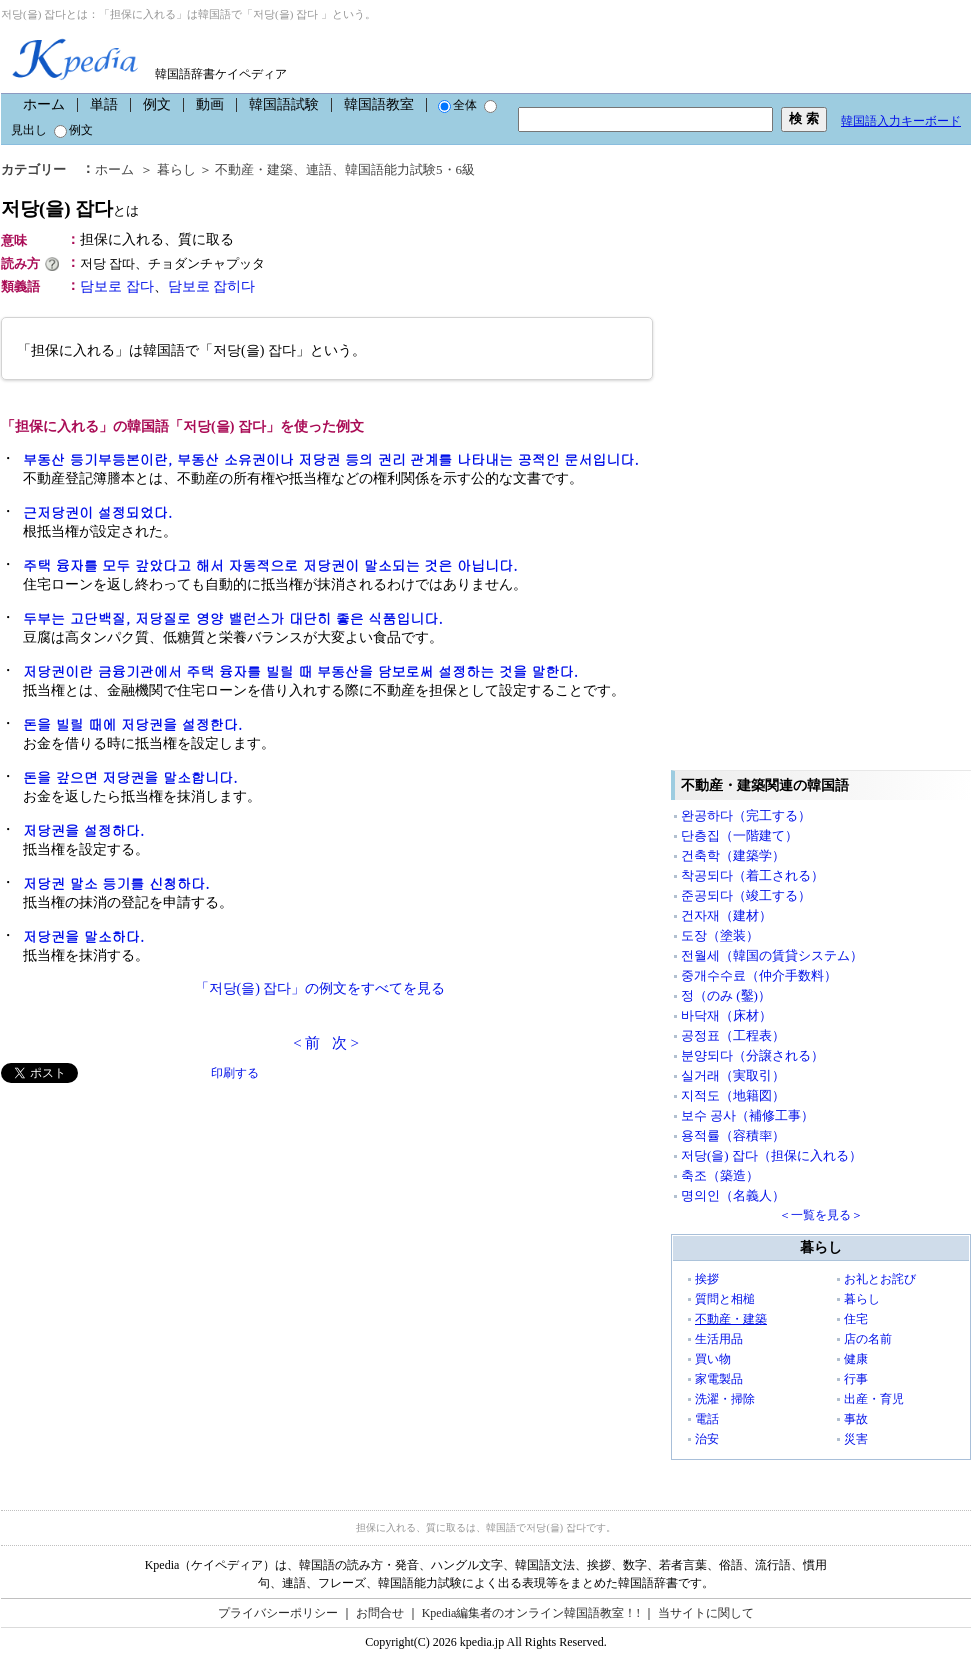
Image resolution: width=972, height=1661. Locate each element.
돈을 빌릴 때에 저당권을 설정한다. (132, 724)
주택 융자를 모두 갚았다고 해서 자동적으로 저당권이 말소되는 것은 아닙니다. (270, 565)
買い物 (713, 1359)
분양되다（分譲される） (752, 1055)
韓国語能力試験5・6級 (410, 169)
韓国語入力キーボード (901, 121)
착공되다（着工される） (752, 875)
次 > (345, 1043)
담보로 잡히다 (212, 286)
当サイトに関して (706, 1613)
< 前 (306, 1043)
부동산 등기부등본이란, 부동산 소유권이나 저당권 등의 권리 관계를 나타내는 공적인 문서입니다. (331, 459)
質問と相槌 (725, 1299)
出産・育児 (874, 1399)
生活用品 (719, 1339)
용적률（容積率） (733, 1135)
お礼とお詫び (880, 1279)
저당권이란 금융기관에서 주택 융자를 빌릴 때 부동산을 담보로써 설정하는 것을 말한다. (300, 671)
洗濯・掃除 (725, 1399)
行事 (856, 1379)
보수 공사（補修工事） (747, 1115)
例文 (157, 104)
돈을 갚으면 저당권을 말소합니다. (130, 777)
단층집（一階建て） (739, 835)
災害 (856, 1439)
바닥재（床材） (726, 1015)
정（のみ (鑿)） (726, 995)
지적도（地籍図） (733, 1095)
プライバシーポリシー (278, 1613)
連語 (319, 169)
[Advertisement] (151, 1223)
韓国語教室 (379, 104)
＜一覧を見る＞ (821, 1215)
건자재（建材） (726, 915)
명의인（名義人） (733, 1195)
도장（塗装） (720, 935)
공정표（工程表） (733, 1035)
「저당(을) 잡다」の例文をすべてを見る (320, 988)
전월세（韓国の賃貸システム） (772, 955)
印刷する (235, 1073)
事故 (856, 1419)
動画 (210, 104)
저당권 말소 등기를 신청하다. (116, 883)
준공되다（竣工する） (746, 895)
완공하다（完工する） (746, 815)
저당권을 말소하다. (83, 936)
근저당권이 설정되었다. (97, 512)
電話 (707, 1419)
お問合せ (380, 1613)
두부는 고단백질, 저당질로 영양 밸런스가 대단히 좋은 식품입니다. (233, 618)
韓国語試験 (284, 104)
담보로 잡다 (117, 286)
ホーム (44, 104)
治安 (707, 1439)
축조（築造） (720, 1175)
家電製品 (719, 1379)
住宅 (856, 1319)
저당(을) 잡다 (70, 208)
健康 (856, 1359)
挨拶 (707, 1279)
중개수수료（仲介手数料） (759, 975)
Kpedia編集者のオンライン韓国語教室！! (531, 1613)
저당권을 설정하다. (83, 830)
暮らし (176, 169)
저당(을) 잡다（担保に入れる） (771, 1155)
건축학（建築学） (733, 855)
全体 (457, 105)
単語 (104, 104)
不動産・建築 (254, 169)
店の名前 (868, 1339)
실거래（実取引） (733, 1075)
